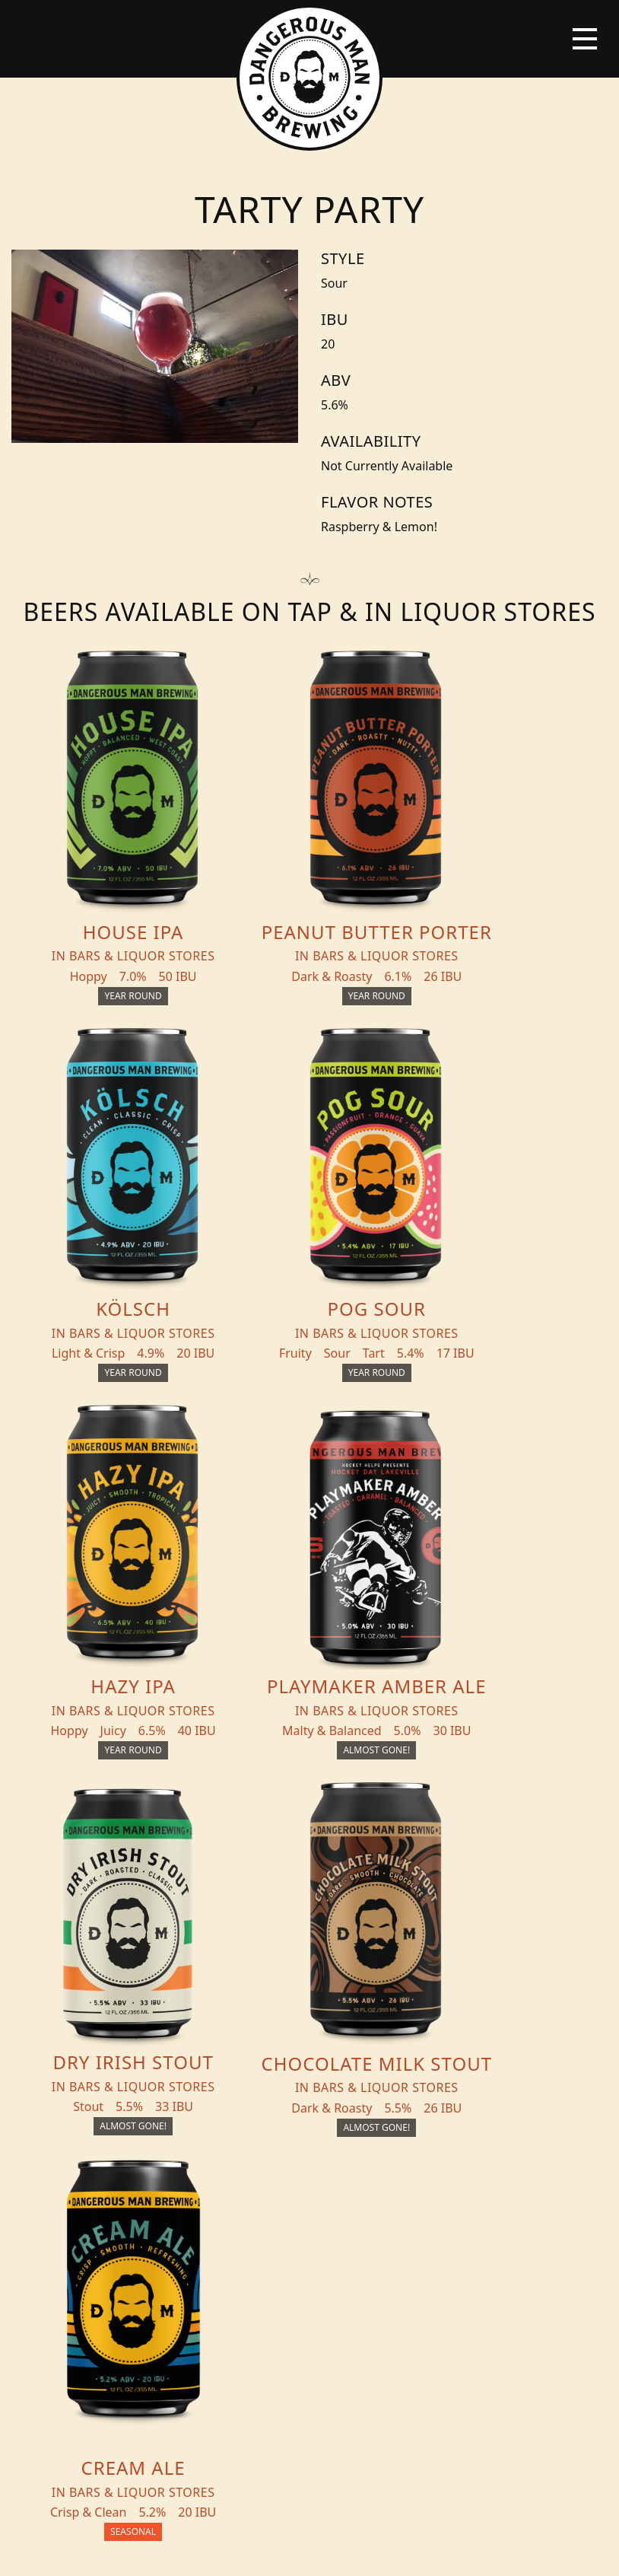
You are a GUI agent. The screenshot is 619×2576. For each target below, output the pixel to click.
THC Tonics (63, 2007)
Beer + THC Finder (60, 2047)
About (46, 2147)
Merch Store (528, 1983)
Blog (42, 2117)
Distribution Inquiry (71, 2187)
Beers (44, 1977)
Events (48, 2086)
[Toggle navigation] (585, 38)
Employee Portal (450, 2550)
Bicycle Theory (372, 2550)
